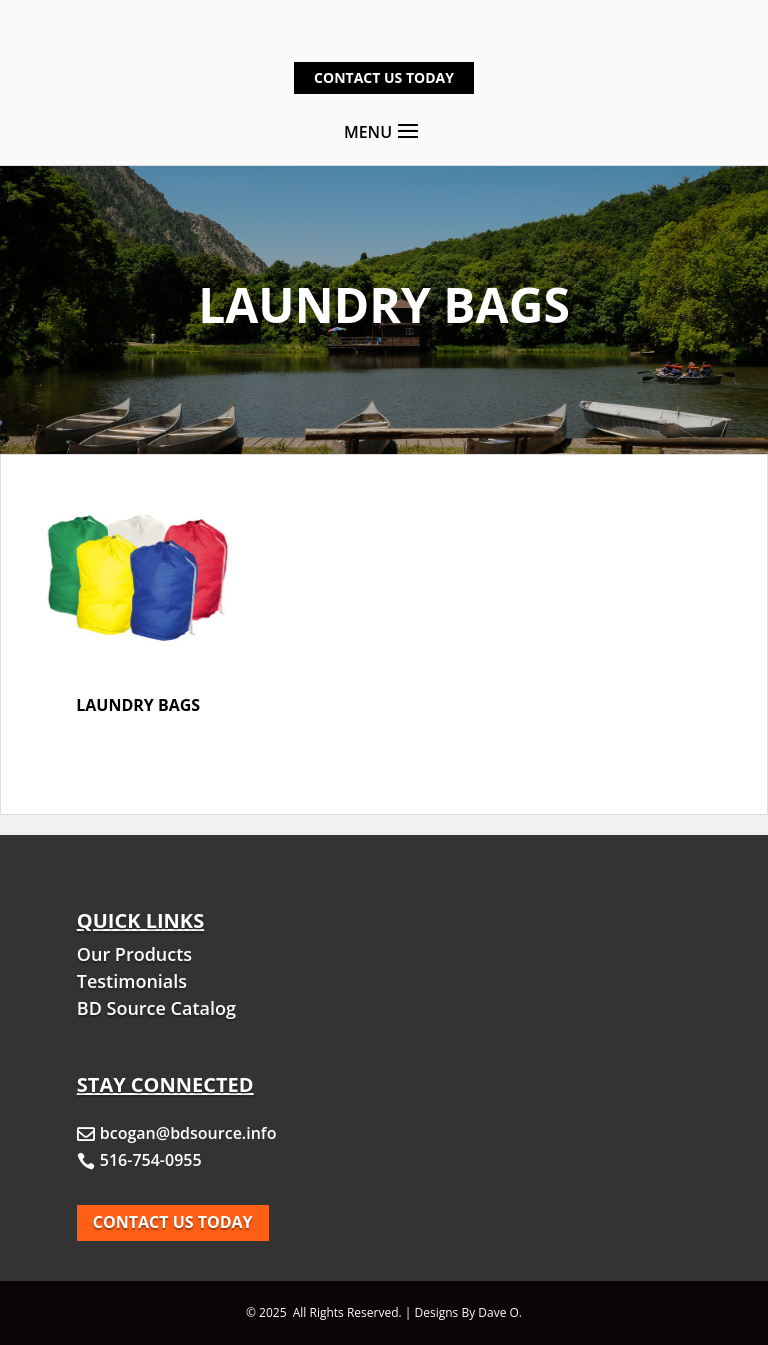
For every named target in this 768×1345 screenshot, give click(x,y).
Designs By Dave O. (469, 1312)
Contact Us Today (384, 77)
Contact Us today (173, 1222)
